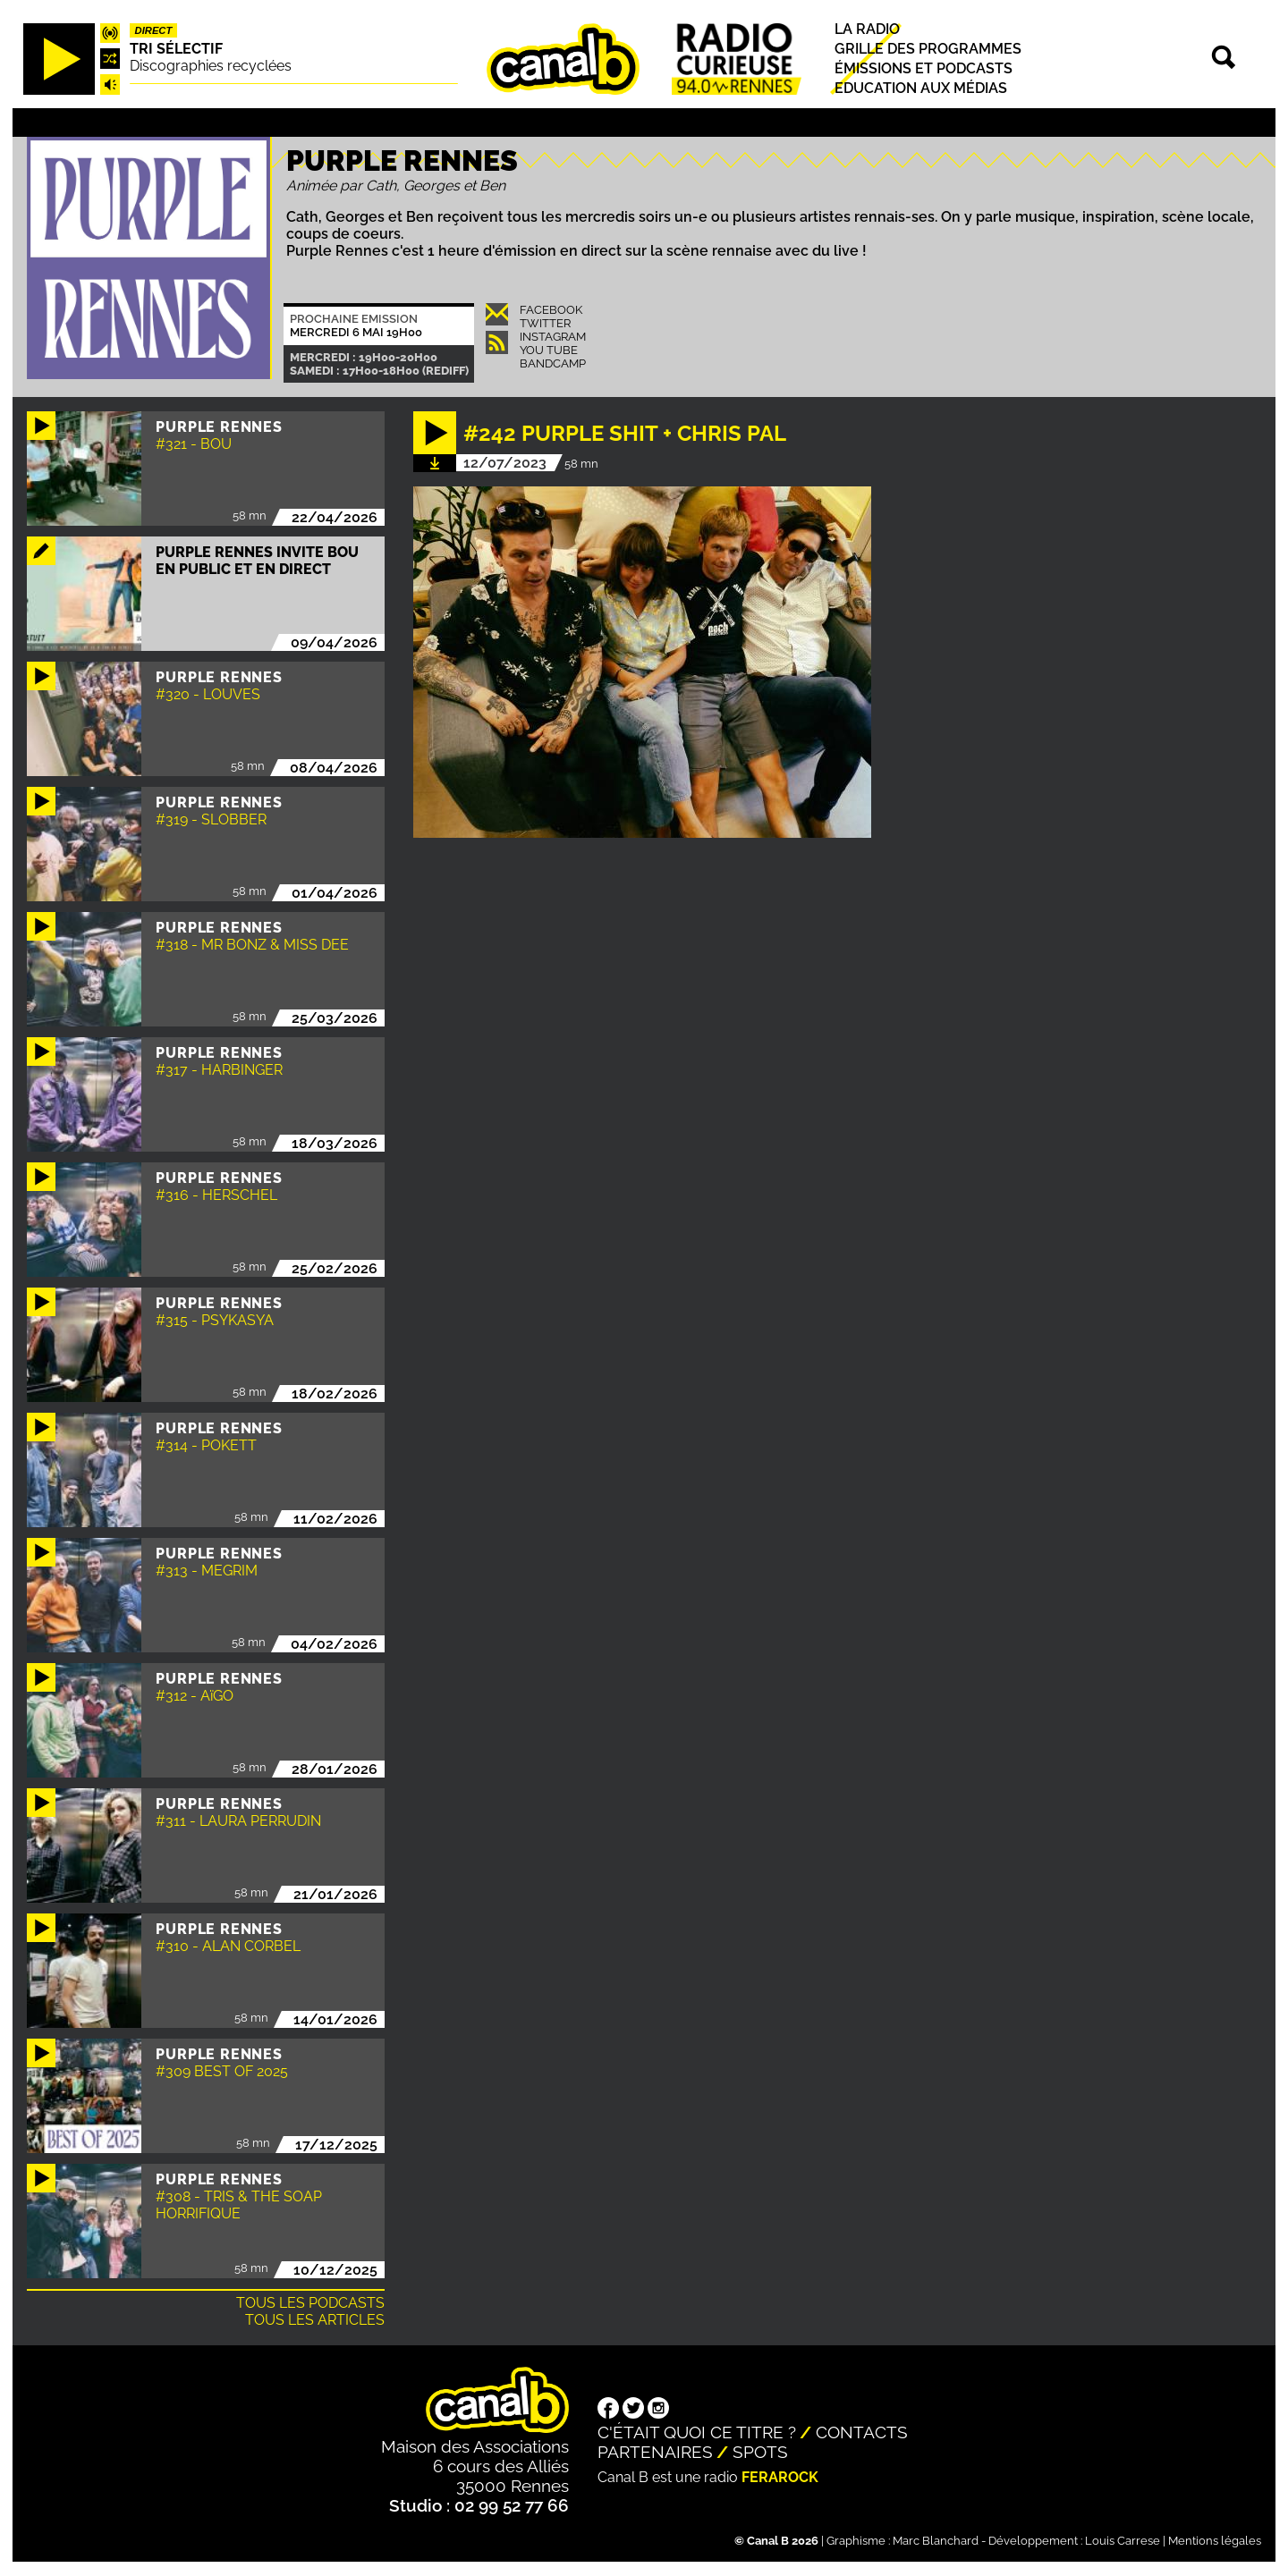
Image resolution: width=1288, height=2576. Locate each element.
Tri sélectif (176, 48)
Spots (760, 2452)
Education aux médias (921, 88)
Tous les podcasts (310, 2302)
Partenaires (655, 2452)
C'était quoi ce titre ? (696, 2432)
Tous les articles (315, 2319)
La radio (867, 29)
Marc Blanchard (936, 2540)
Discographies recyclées (211, 65)
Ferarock (779, 2477)
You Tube (549, 350)
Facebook (551, 310)
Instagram (553, 336)
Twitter (545, 323)
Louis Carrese (1122, 2540)
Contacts (862, 2432)
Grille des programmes (928, 48)
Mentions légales (1214, 2540)
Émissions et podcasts (924, 68)
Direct (154, 30)
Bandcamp (553, 363)
